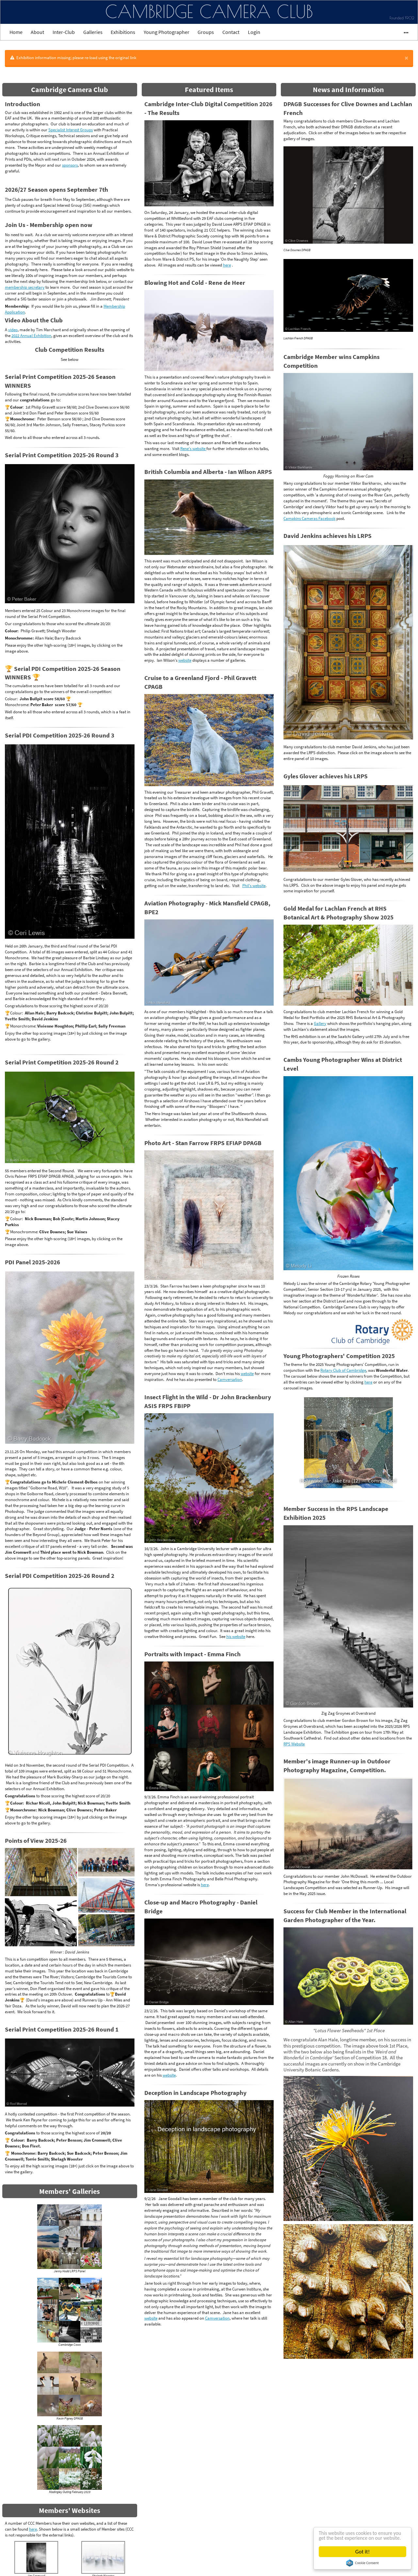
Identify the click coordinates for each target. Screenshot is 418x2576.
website (184, 660)
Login (254, 32)
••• (403, 32)
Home (16, 32)
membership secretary (24, 287)
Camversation (229, 1379)
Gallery (320, 1023)
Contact (230, 32)
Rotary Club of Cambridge (343, 1370)
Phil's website (253, 885)
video (13, 329)
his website (235, 1636)
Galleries (93, 32)
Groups (206, 32)
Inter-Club (64, 32)
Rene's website (193, 448)
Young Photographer (166, 32)
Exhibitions (123, 32)
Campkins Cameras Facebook (309, 518)
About (37, 32)
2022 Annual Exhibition (31, 335)
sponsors (70, 165)
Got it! (362, 2551)
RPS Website (294, 1743)
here (33, 2529)
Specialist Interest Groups (70, 129)
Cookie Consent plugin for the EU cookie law (362, 2563)
